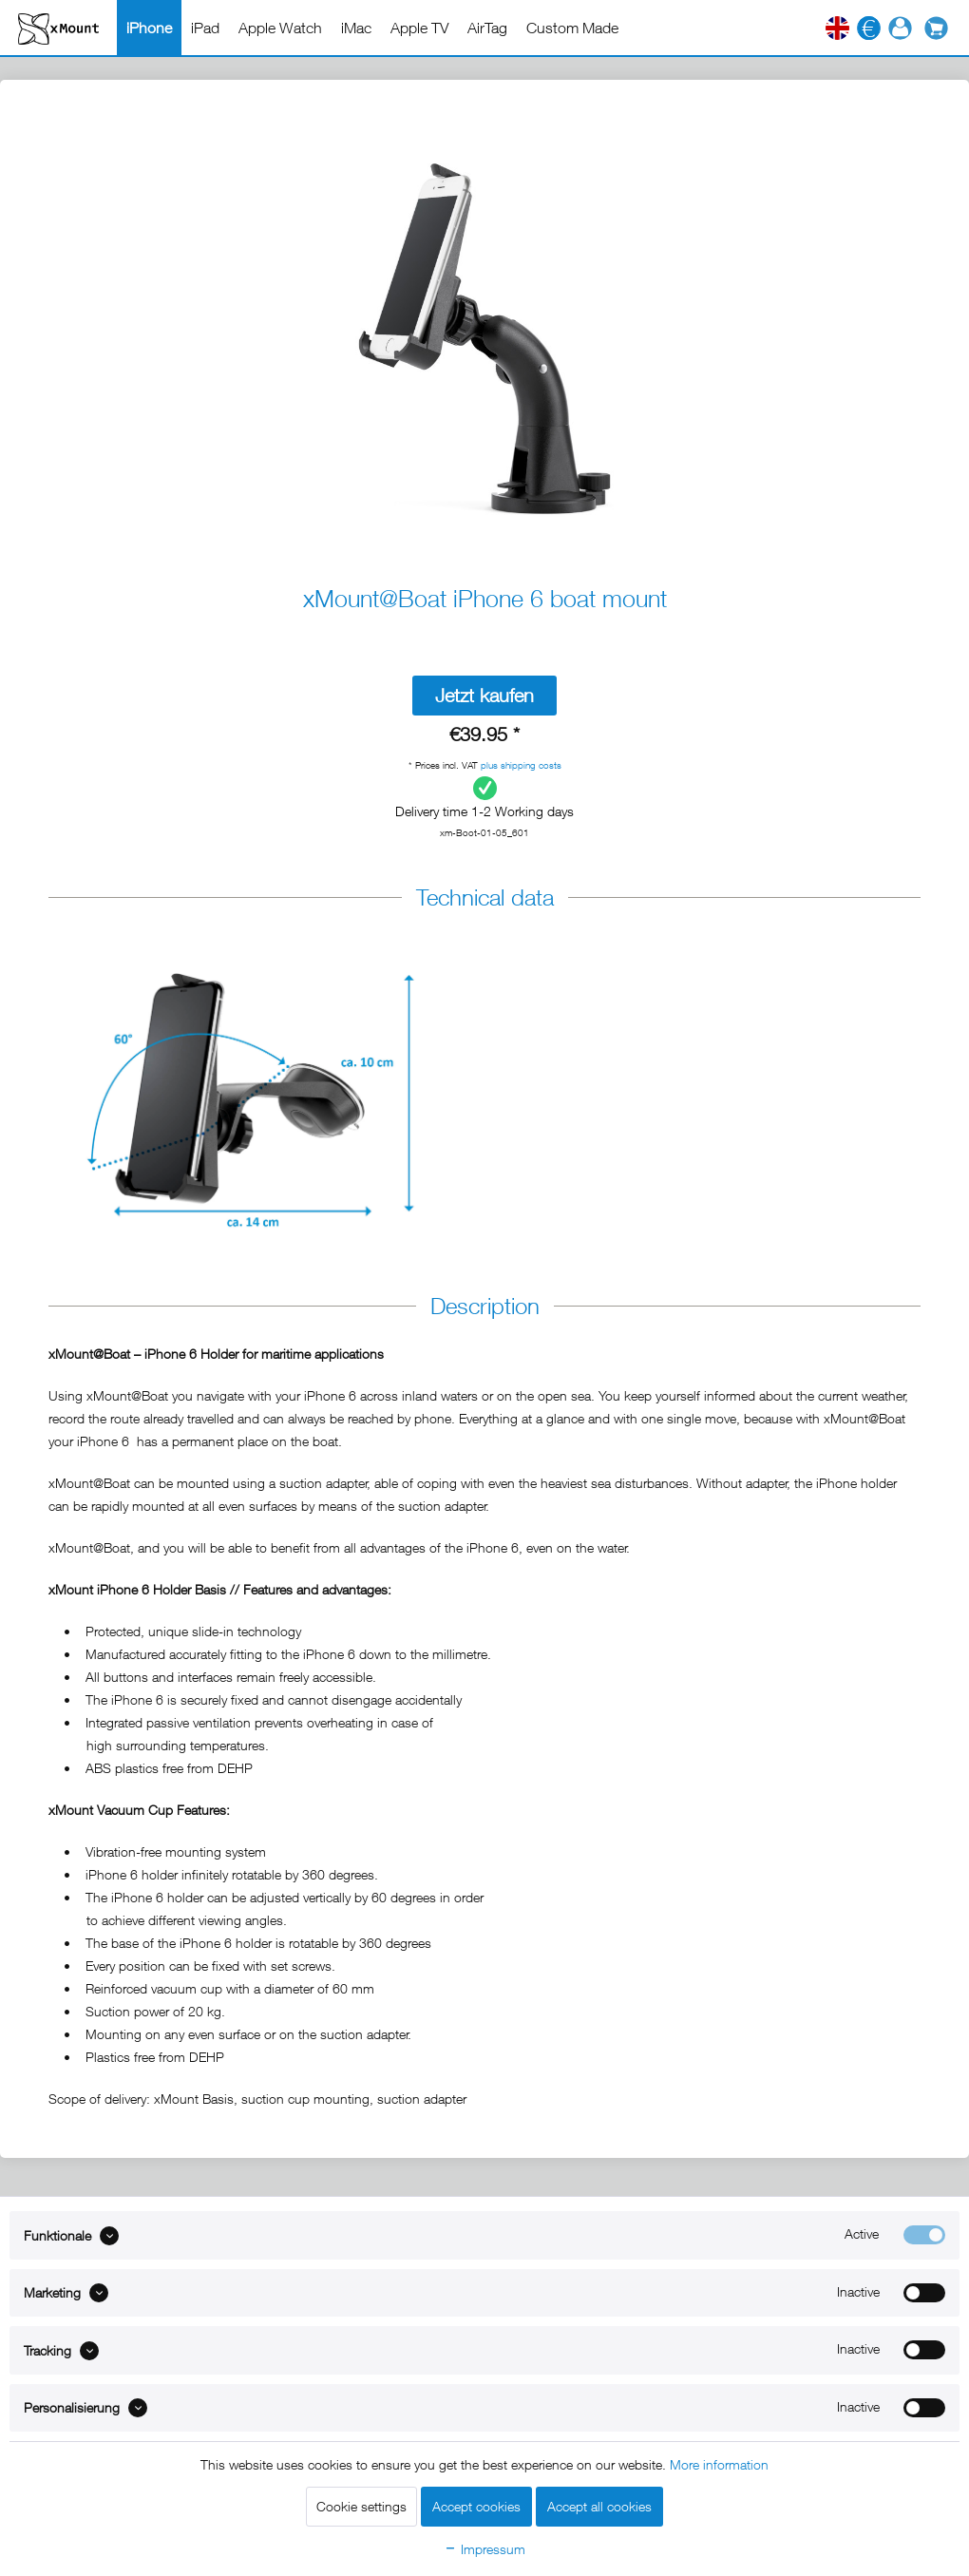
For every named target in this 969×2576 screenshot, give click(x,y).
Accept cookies (476, 2506)
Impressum (484, 2549)
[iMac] (356, 27)
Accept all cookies (599, 2506)
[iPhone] (149, 27)
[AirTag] (487, 27)
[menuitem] (149, 27)
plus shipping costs (521, 765)
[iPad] (205, 27)
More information (719, 2464)
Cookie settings (361, 2506)
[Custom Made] (572, 27)
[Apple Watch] (280, 27)
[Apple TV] (419, 27)
